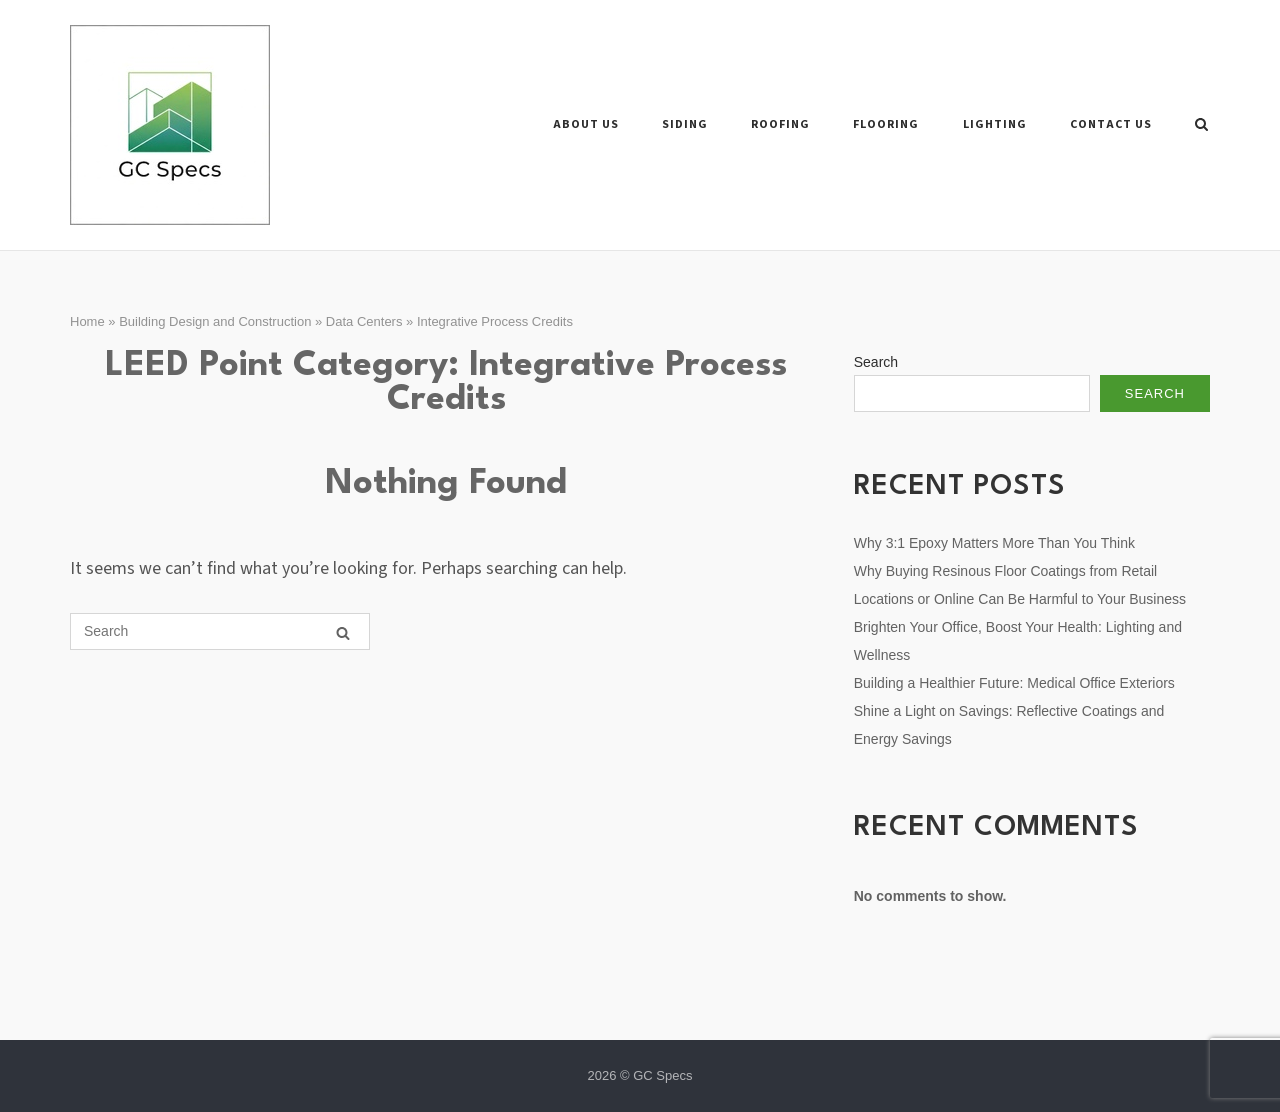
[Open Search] (1201, 125)
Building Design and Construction (215, 321)
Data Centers (364, 321)
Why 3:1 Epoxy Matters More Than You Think (994, 543)
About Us (586, 124)
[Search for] (220, 631)
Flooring (886, 124)
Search (876, 362)
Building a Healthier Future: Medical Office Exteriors (1014, 683)
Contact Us (1111, 124)
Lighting (995, 124)
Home (87, 321)
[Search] (343, 632)
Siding (685, 124)
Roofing (780, 124)
